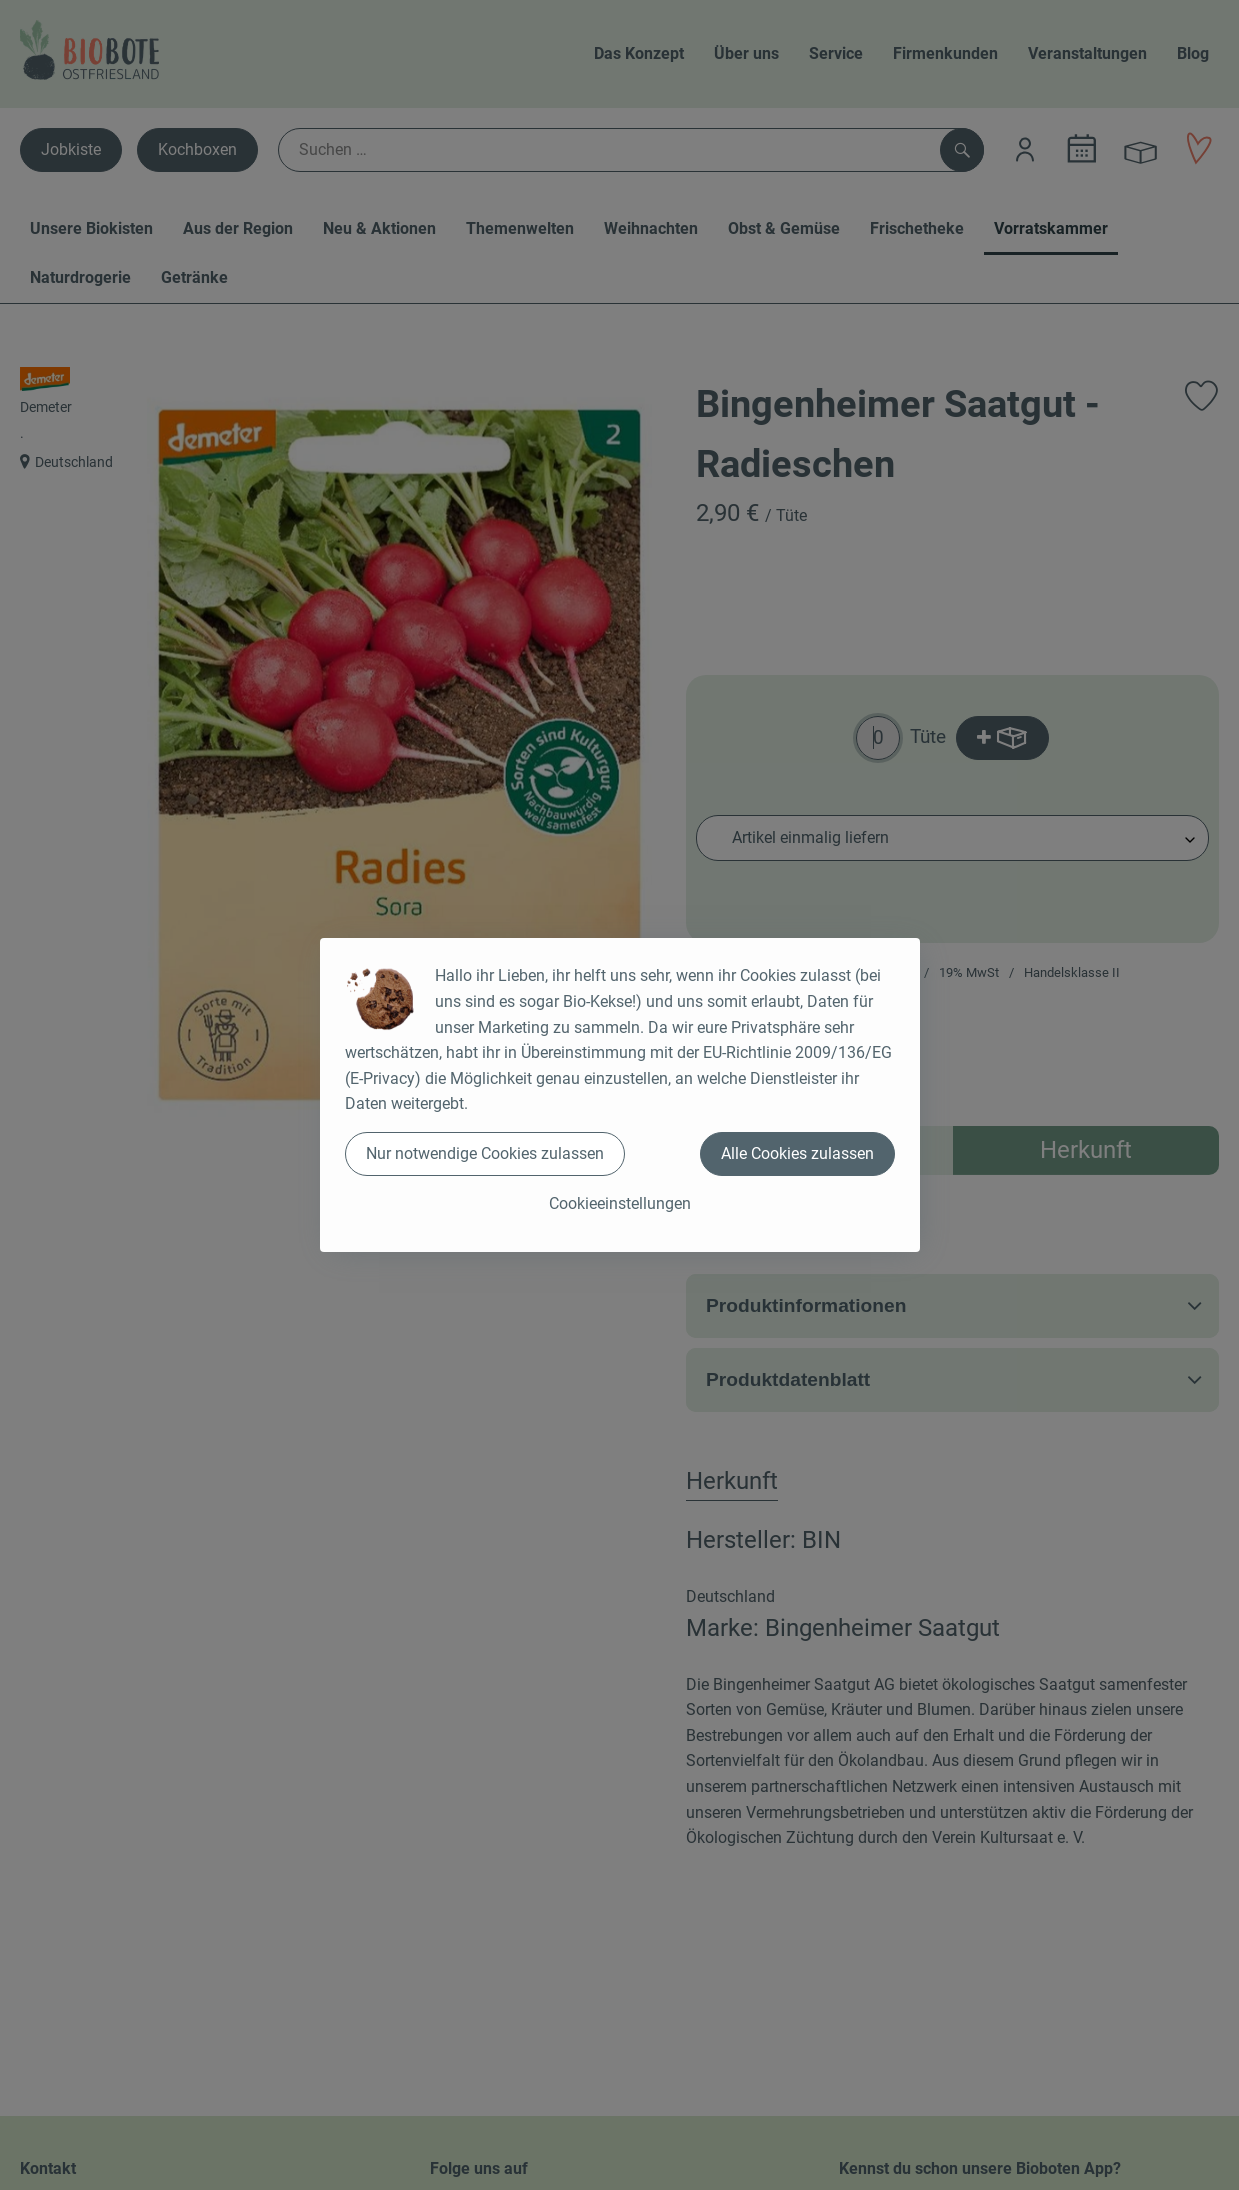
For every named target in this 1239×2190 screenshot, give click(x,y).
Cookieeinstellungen (620, 1203)
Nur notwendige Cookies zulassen (485, 1153)
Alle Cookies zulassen (797, 1153)
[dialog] (619, 1095)
